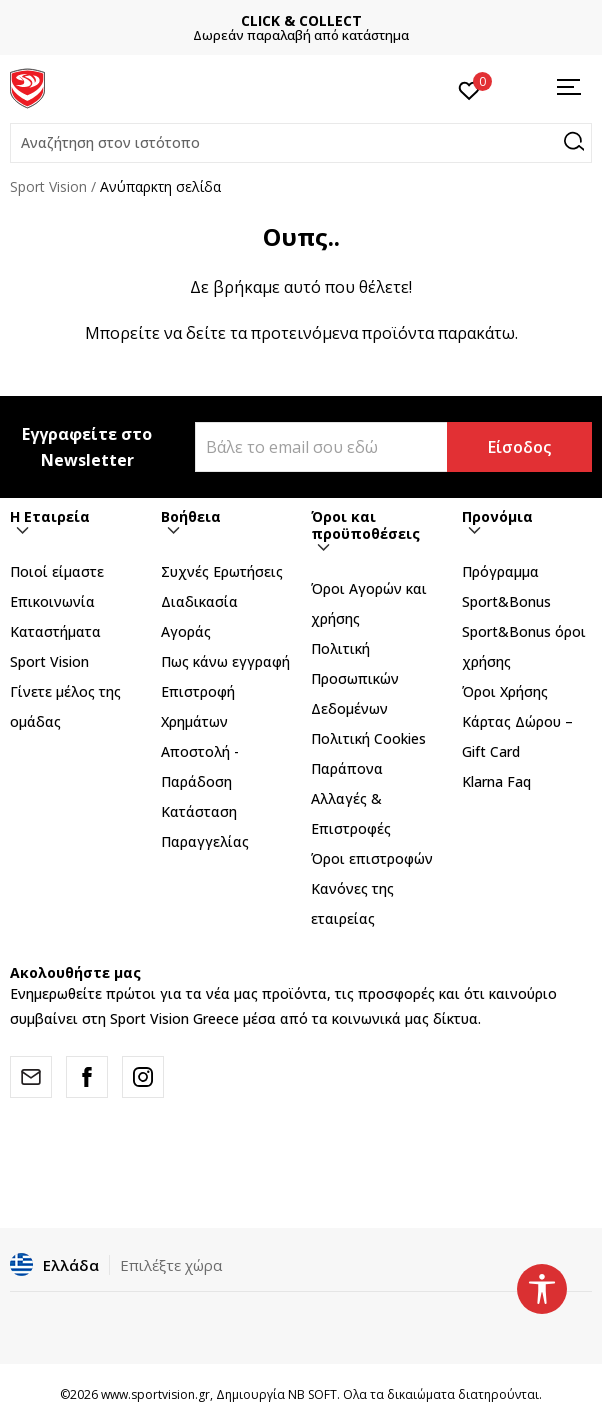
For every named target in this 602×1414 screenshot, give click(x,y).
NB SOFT (312, 1394)
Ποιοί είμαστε (57, 571)
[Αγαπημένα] (469, 89)
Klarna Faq (496, 781)
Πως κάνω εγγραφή (225, 661)
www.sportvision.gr (155, 1394)
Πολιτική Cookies (368, 738)
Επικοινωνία (52, 601)
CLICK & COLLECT (301, 20)
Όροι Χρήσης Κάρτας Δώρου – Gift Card (517, 721)
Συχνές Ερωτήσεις (222, 571)
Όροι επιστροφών (372, 858)
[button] (301, 143)
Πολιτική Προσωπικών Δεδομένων (355, 678)
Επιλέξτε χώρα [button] (171, 1265)
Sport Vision (48, 186)
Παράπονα (347, 768)
